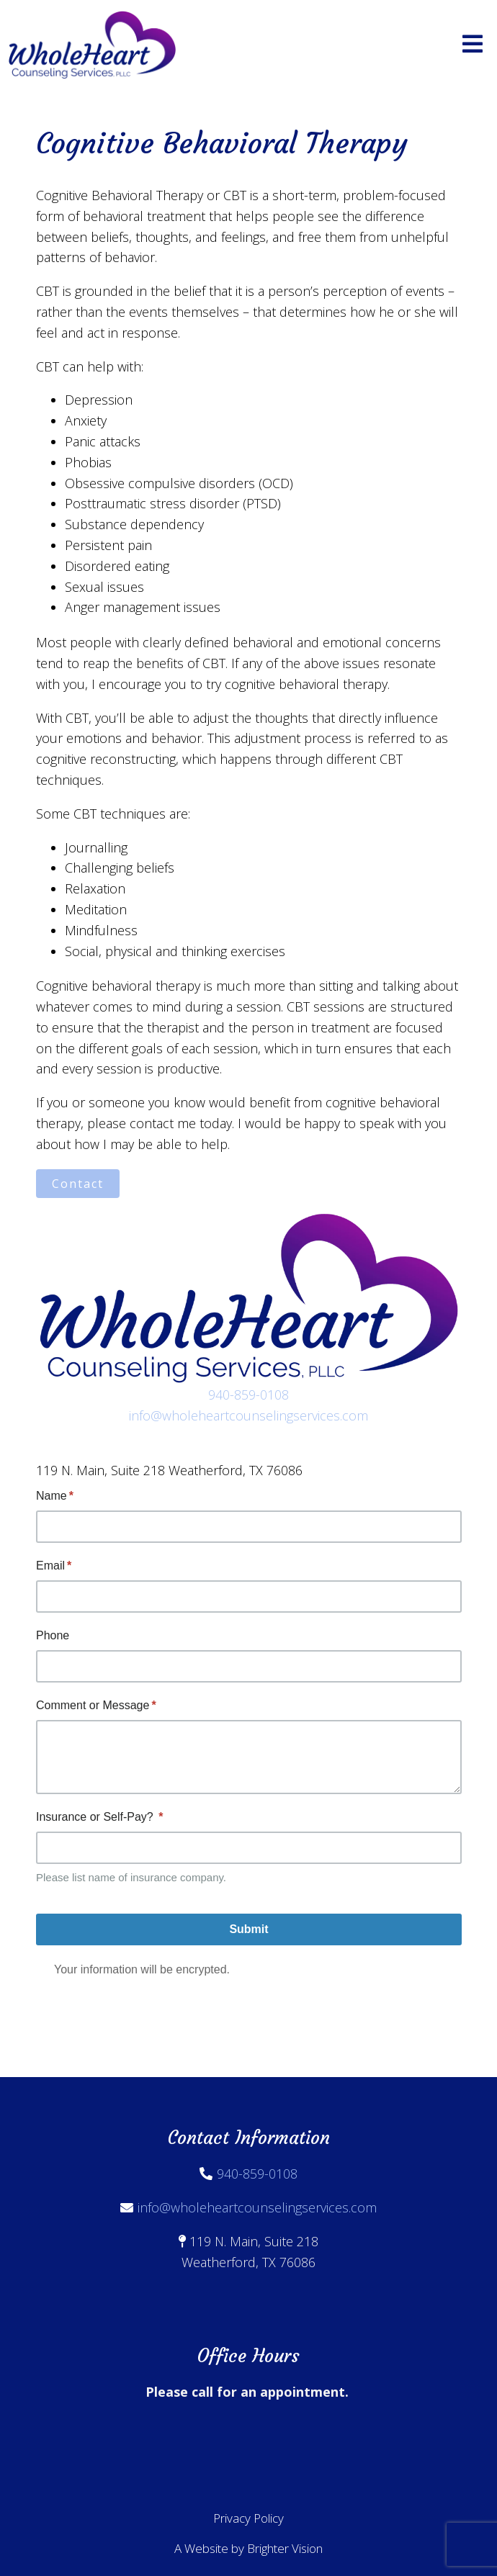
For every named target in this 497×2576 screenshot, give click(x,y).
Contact (78, 1184)
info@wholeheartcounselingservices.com (248, 1415)
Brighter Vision (285, 2548)
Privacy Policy (248, 2518)
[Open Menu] (472, 45)
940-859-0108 (248, 1394)
